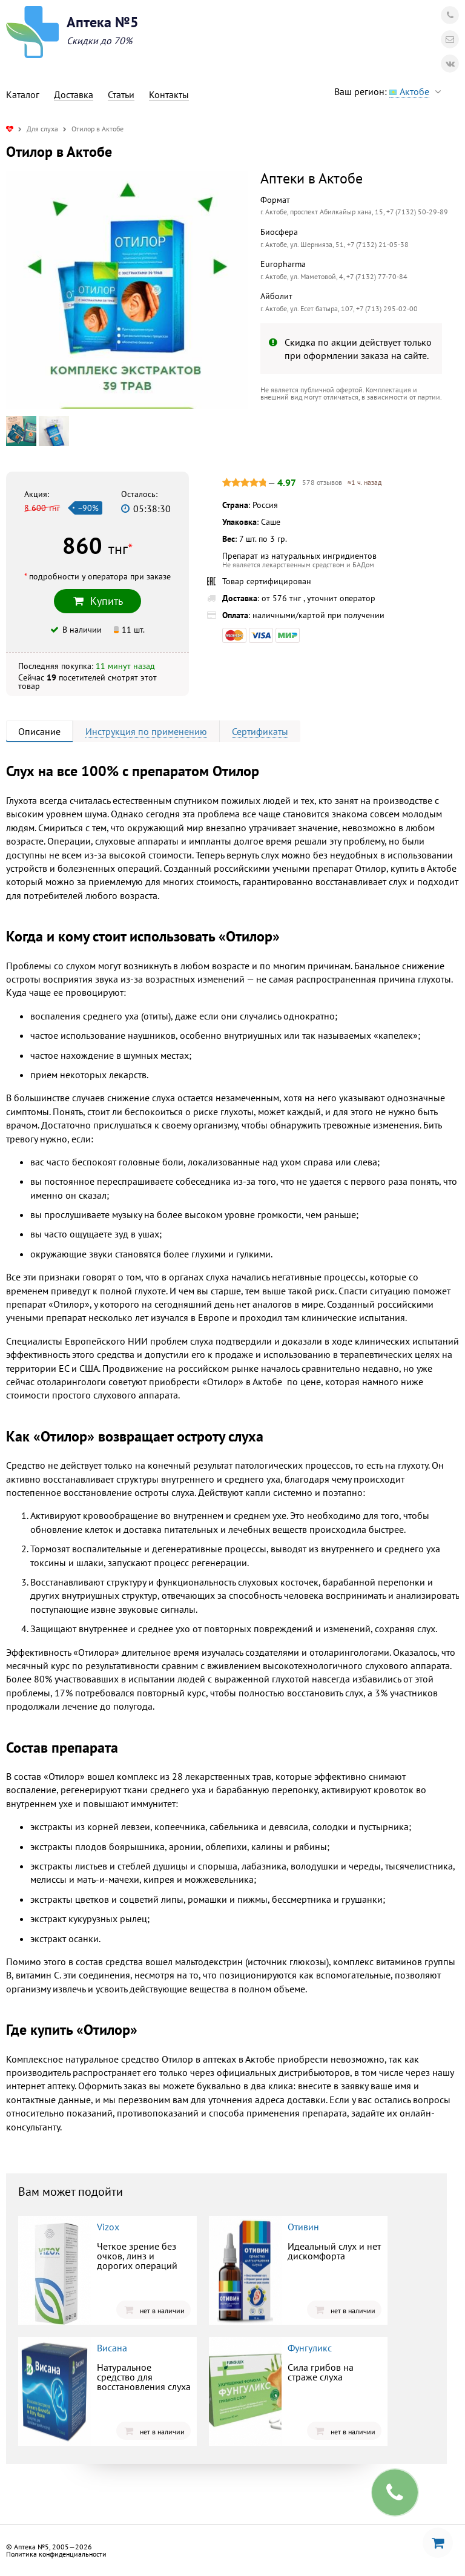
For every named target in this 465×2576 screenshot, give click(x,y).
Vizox (108, 2227)
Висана (112, 2348)
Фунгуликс (310, 2348)
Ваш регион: (390, 91)
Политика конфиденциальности (56, 2553)
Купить (97, 601)
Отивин (303, 2227)
